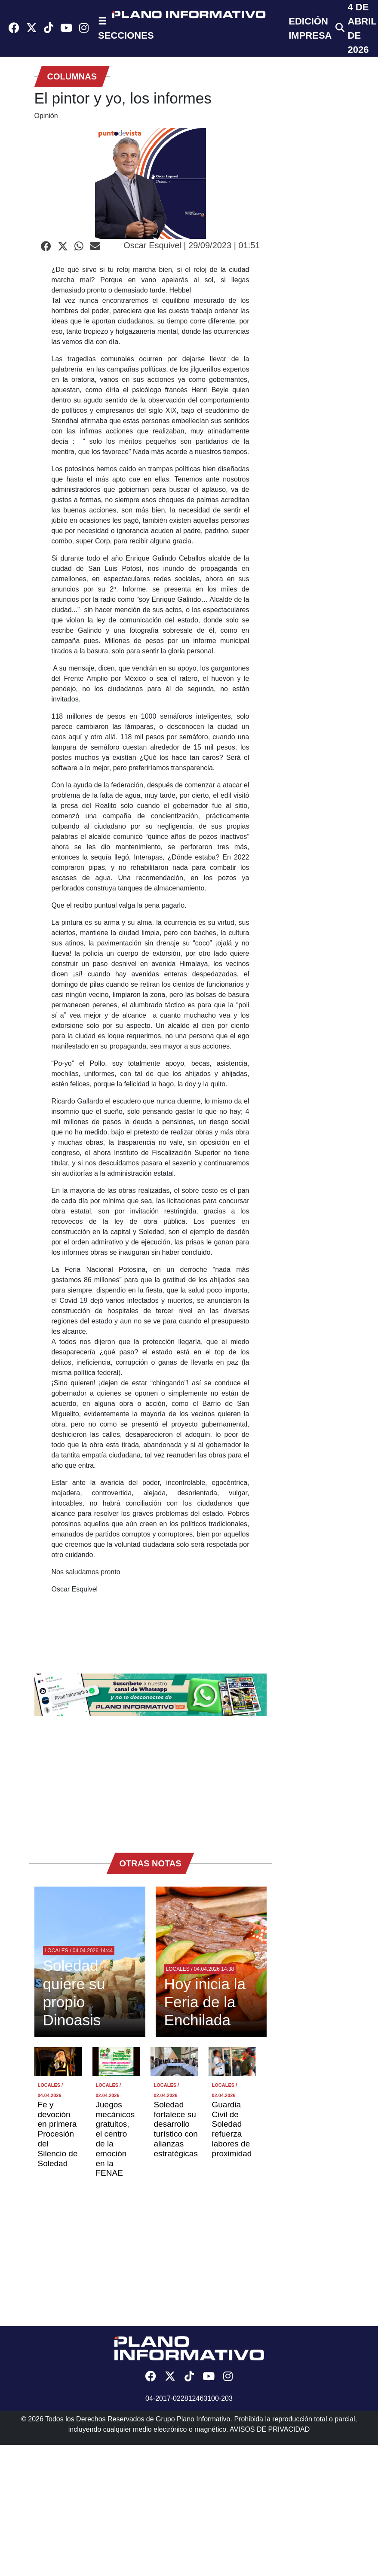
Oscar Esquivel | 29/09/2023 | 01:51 (191, 245)
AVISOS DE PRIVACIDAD (270, 2429)
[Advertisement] (150, 1780)
